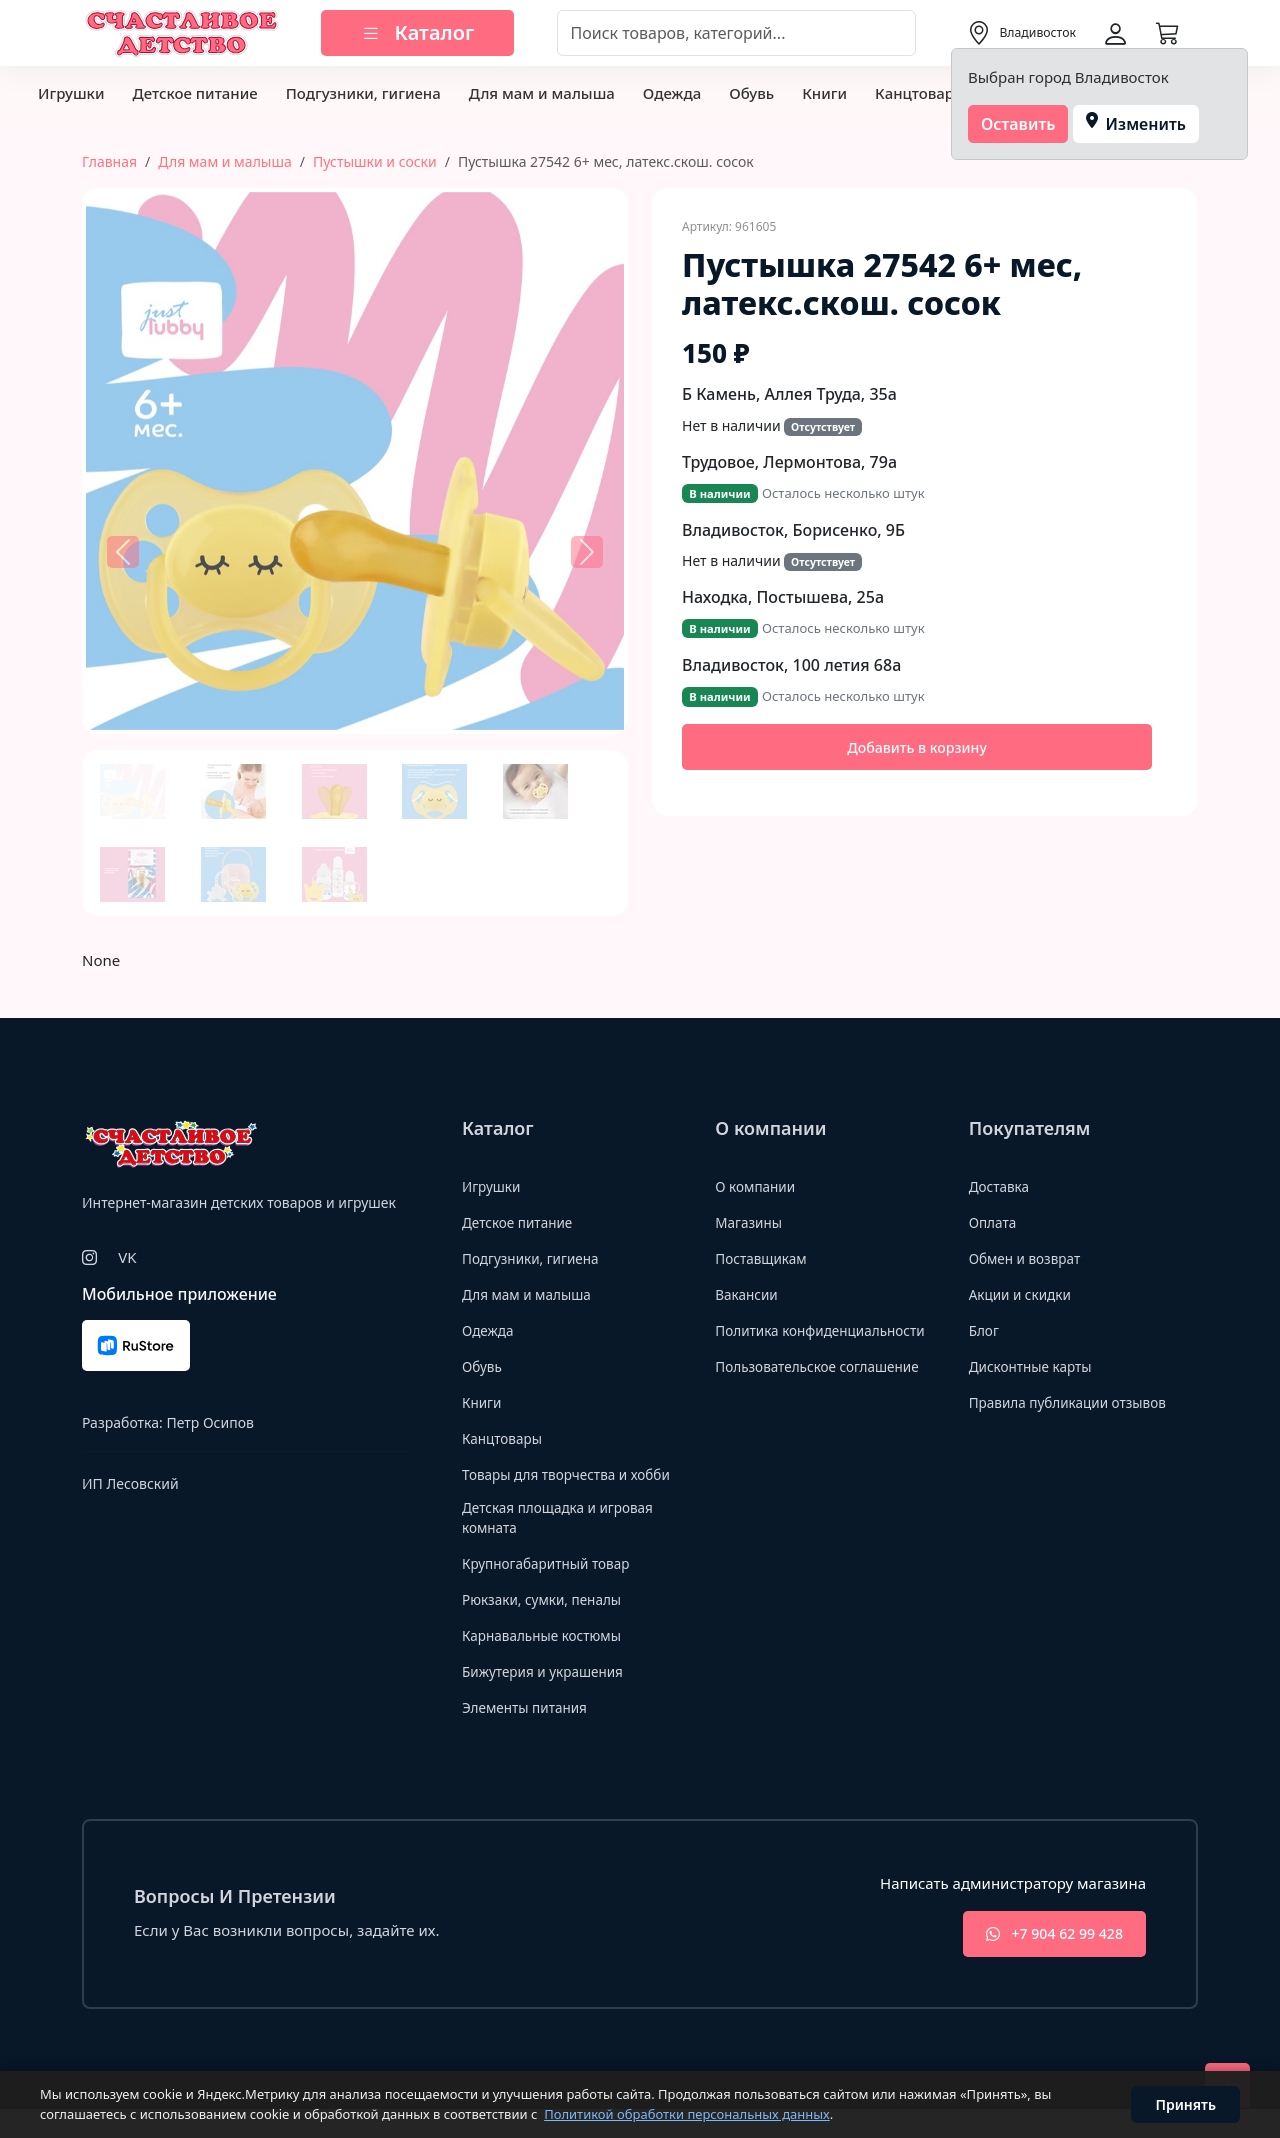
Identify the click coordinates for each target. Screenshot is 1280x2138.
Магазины (752, 1222)
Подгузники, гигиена (363, 93)
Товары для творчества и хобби (554, 1484)
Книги (824, 93)
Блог (986, 1330)
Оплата (995, 1222)
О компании (759, 1186)
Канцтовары (920, 93)
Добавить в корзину (917, 748)
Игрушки (71, 93)
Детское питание (194, 93)
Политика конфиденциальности (794, 1340)
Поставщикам (765, 1258)
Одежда (672, 93)
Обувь (751, 93)
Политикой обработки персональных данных (687, 2114)
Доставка (1002, 1186)
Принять (1185, 2104)
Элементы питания (531, 1733)
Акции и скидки (1026, 1294)
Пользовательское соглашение (828, 1388)
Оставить (1018, 124)
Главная (109, 161)
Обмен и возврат (1031, 1258)
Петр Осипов (209, 1422)
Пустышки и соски (375, 161)
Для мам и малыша (542, 93)
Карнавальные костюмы (550, 1661)
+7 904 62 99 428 (1043, 1961)
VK (127, 1257)
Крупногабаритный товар (555, 1589)
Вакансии (749, 1294)
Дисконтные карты (1037, 1366)
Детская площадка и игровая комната (568, 1542)
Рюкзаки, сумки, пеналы (550, 1625)
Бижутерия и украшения (551, 1697)
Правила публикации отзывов (1078, 1402)
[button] (123, 552)
